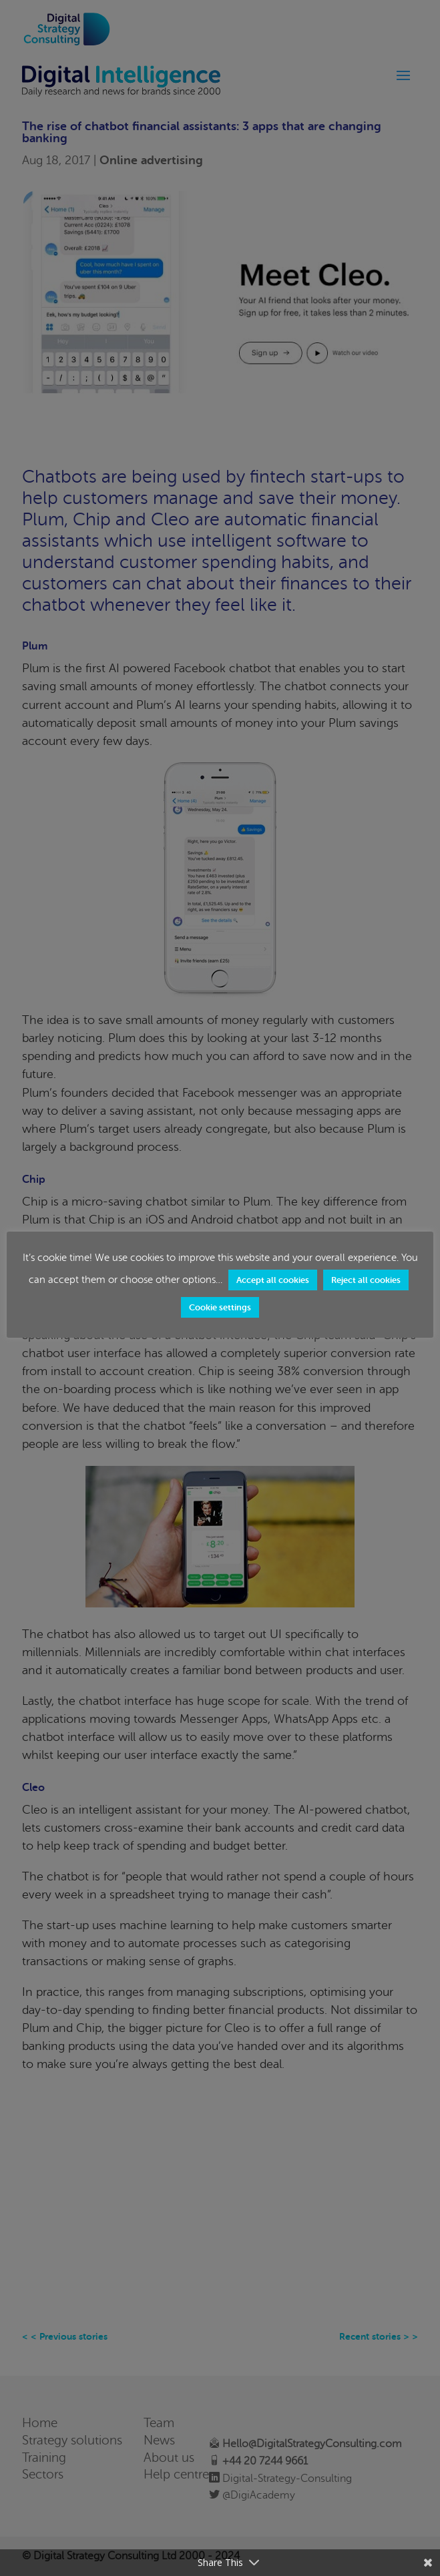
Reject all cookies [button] (366, 1280)
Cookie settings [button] (220, 1307)
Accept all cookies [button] (272, 1280)
